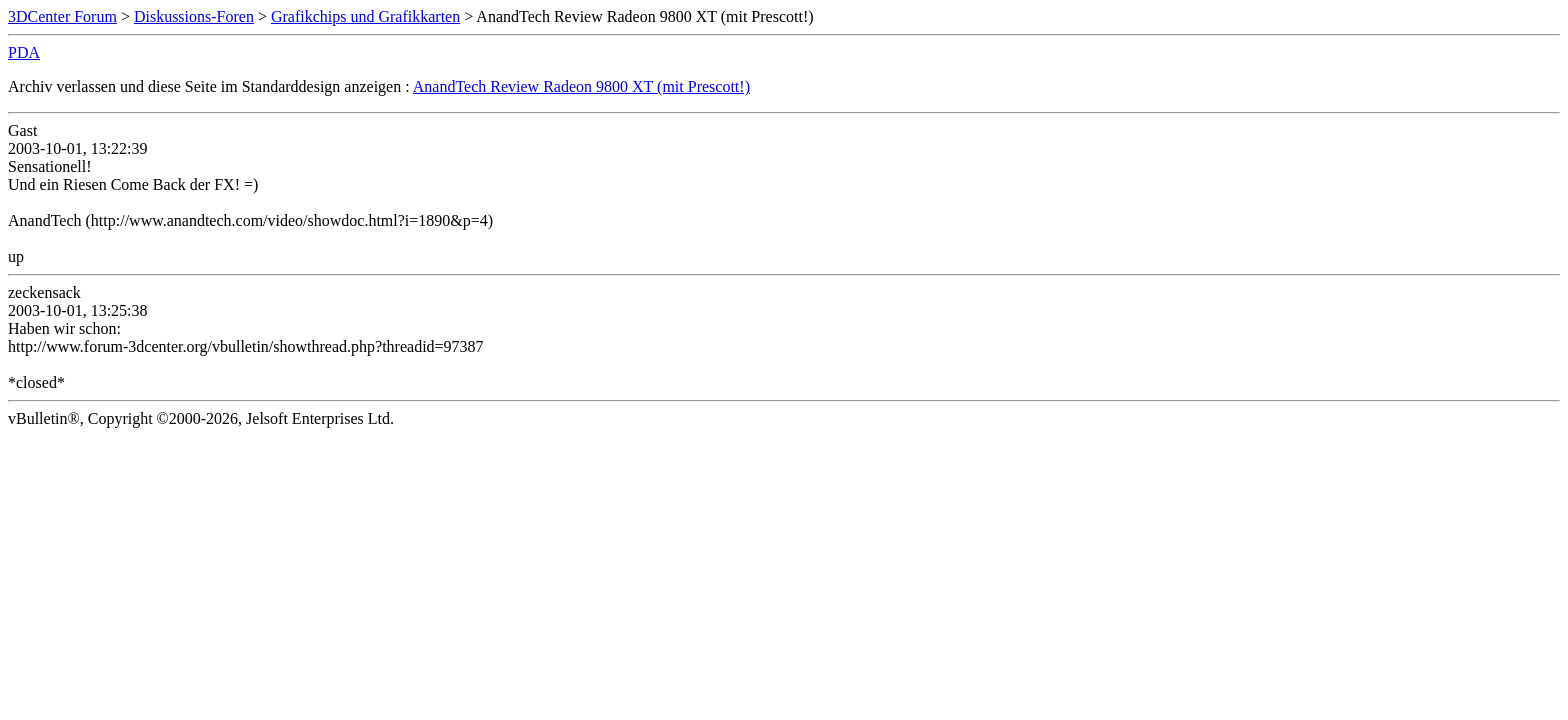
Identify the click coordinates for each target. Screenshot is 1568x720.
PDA (24, 52)
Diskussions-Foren (194, 16)
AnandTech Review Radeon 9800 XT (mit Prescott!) (581, 86)
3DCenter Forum (62, 16)
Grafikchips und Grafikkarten (365, 16)
